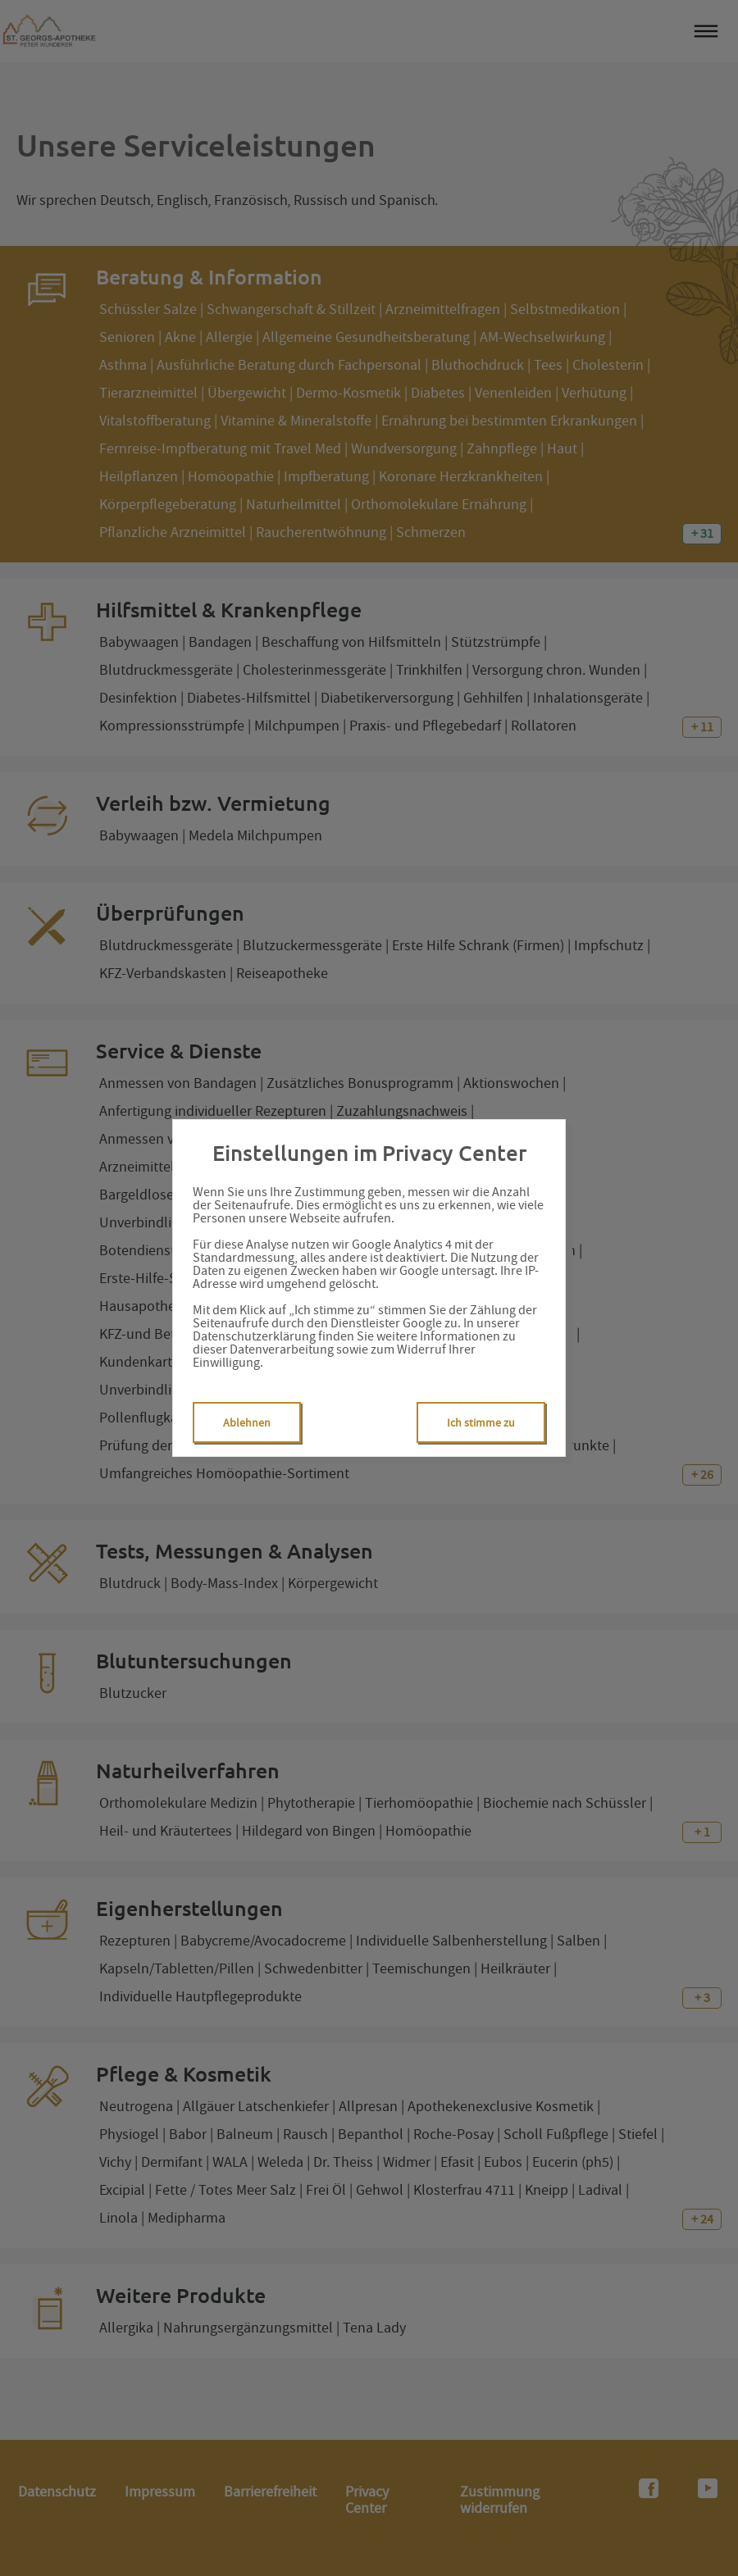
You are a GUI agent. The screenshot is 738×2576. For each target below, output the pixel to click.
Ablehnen (247, 1422)
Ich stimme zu (481, 1422)
